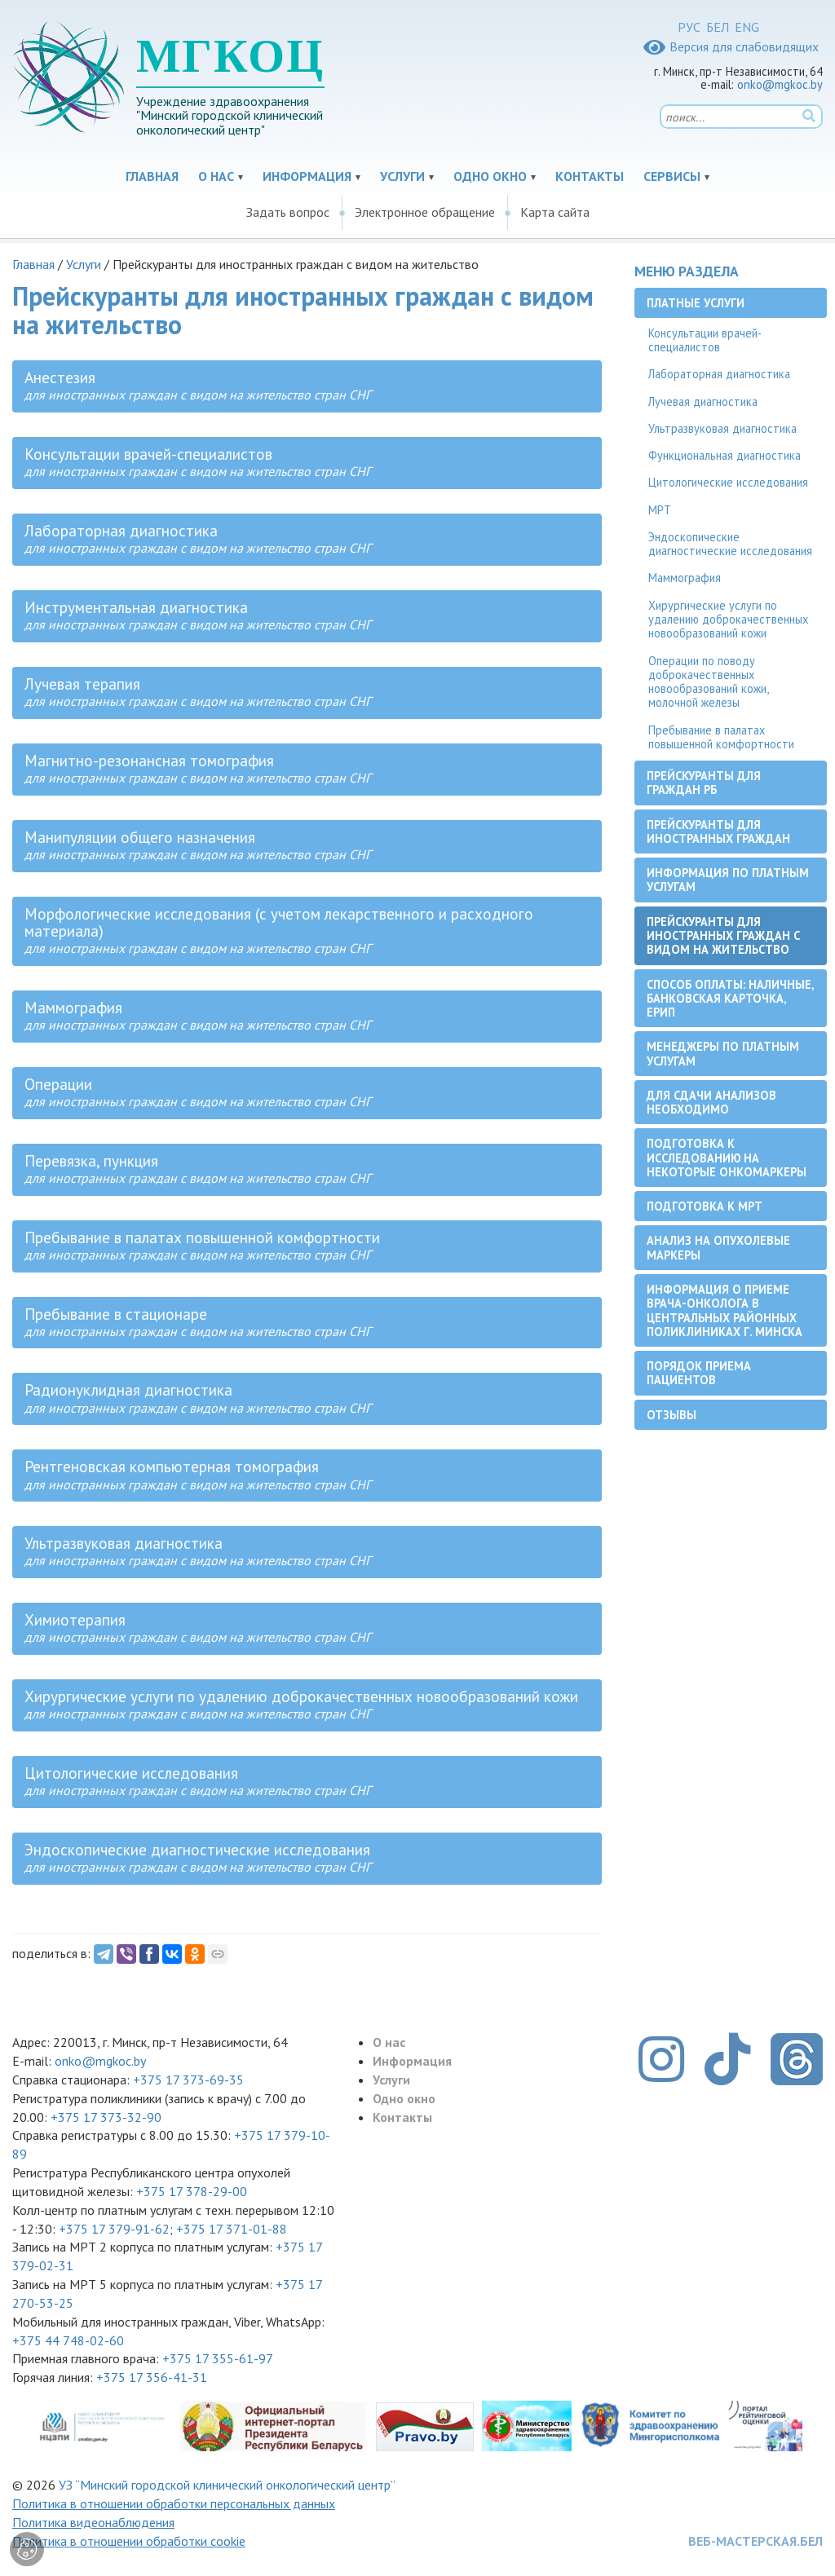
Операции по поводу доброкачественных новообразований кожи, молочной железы (708, 682)
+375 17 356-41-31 (151, 2377)
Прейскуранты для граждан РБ (704, 782)
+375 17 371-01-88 (231, 2229)
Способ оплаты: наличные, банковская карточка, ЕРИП (731, 999)
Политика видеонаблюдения (93, 2522)
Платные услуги (695, 303)
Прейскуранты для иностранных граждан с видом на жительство (723, 936)
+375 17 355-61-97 (217, 2358)
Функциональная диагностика (724, 455)
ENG (747, 27)
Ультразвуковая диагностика (722, 428)
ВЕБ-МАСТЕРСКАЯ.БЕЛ (755, 2541)
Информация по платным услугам (728, 879)
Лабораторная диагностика (719, 374)
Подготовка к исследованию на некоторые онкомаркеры (726, 1158)
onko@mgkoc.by (780, 84)
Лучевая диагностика (703, 401)
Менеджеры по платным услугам (723, 1053)
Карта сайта (555, 212)
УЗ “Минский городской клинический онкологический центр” (227, 2485)
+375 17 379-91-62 (114, 2229)
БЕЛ (717, 27)
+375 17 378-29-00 (191, 2191)
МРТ (659, 510)
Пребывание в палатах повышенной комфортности (721, 737)
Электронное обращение (425, 212)
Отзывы (671, 1415)
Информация (307, 176)
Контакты (589, 176)
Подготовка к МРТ (704, 1206)
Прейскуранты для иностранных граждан (718, 831)
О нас (216, 176)
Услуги (402, 176)
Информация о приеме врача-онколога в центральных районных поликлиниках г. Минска (724, 1310)
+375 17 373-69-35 (188, 2079)
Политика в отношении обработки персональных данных (173, 2503)
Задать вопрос (287, 212)
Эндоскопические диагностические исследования (730, 543)
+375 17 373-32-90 (106, 2117)
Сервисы (671, 176)
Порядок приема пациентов (699, 1372)
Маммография (684, 577)
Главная (152, 176)
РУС (689, 27)
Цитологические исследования (728, 482)
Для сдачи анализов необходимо (711, 1102)
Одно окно (490, 176)
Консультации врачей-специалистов (705, 340)
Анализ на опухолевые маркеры (718, 1247)
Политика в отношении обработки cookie (128, 2541)
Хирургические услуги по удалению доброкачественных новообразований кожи (728, 620)
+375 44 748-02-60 (68, 2340)
